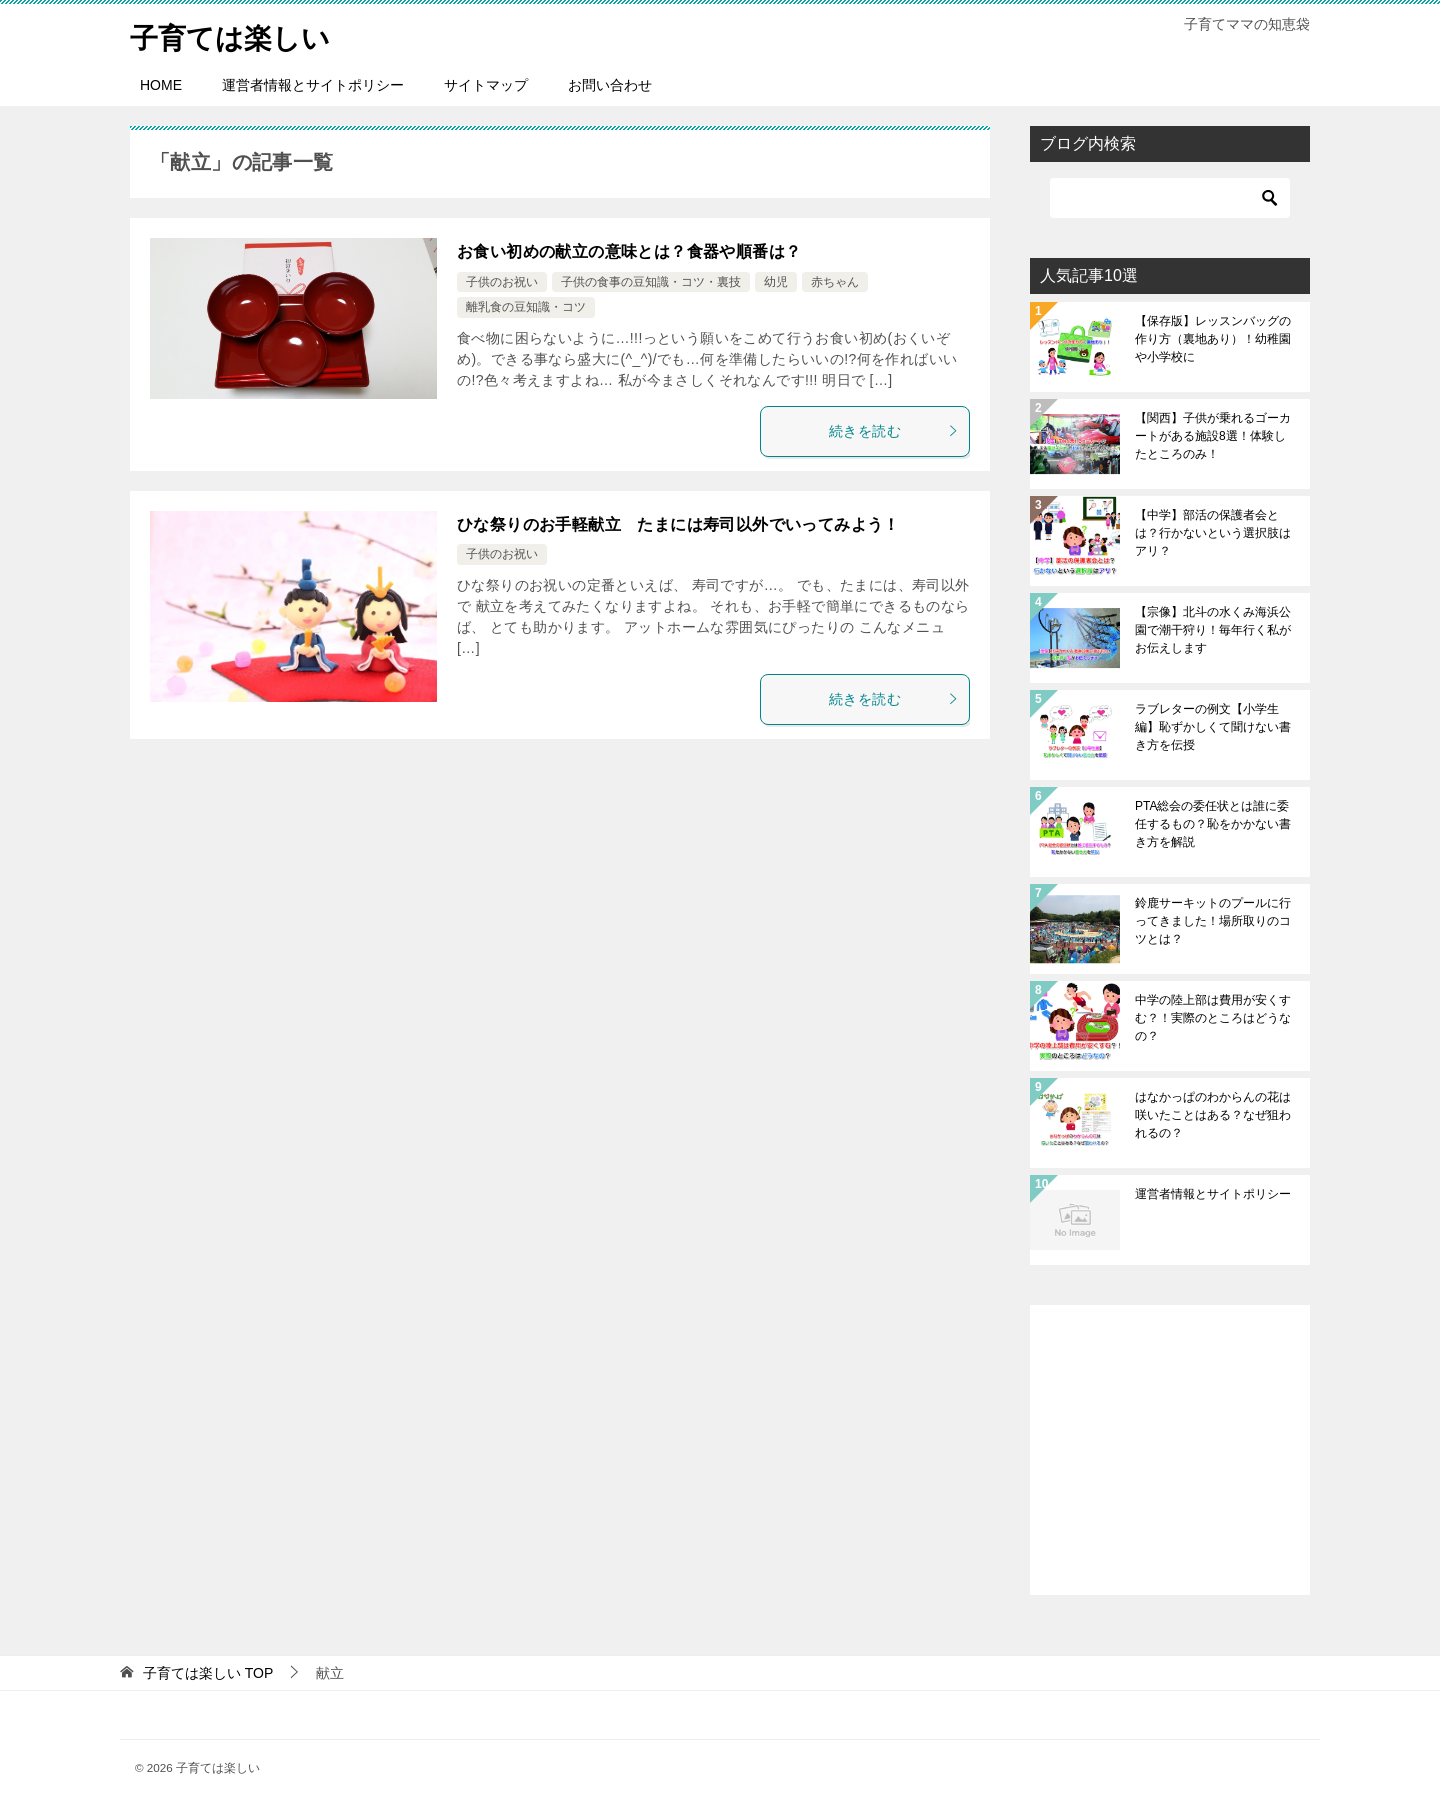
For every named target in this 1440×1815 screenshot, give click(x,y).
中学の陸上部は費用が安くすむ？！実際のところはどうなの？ (1213, 1018)
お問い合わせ (610, 85)
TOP (208, 1673)
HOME (161, 85)
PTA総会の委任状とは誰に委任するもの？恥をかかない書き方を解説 (1213, 824)
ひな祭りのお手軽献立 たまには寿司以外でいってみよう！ (678, 524)
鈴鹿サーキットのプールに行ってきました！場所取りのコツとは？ (1213, 921)
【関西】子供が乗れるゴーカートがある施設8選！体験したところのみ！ (1213, 436)
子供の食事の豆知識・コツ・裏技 (651, 282)
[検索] (1170, 198)
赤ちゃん (835, 282)
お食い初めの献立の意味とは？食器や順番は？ (629, 251)
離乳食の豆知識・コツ (526, 307)
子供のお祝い (502, 282)
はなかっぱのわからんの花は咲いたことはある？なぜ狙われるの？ (1213, 1115)
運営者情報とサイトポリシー (313, 85)
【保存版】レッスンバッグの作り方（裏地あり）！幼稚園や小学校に (1213, 339)
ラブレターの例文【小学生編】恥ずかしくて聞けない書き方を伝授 (1213, 727)
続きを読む (894, 431)
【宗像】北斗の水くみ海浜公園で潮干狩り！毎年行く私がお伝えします (1213, 630)
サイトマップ (486, 85)
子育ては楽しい (237, 34)
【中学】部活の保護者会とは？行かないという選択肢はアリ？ (1213, 533)
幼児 (776, 282)
